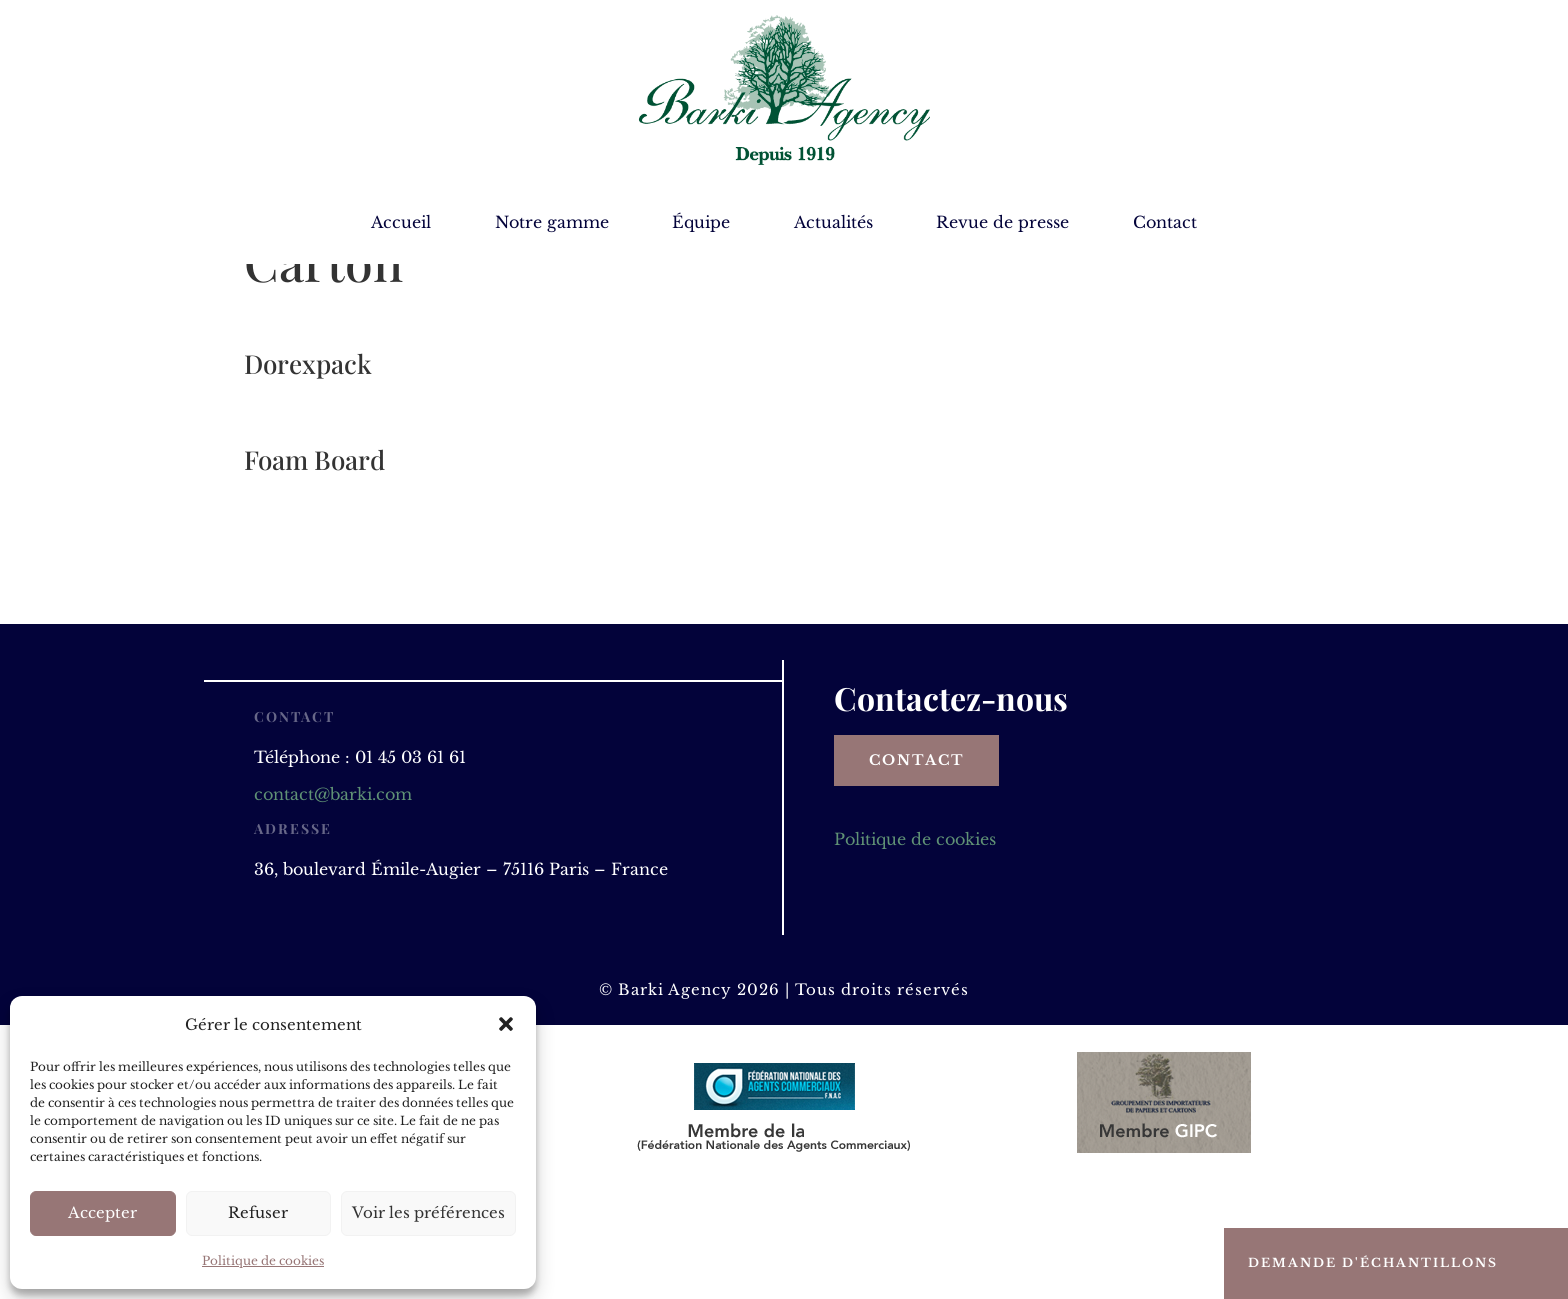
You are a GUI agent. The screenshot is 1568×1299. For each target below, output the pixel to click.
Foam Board (314, 567)
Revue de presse (1002, 223)
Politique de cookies (263, 1260)
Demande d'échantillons (1373, 1262)
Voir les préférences (428, 1212)
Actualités (833, 223)
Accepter (102, 1212)
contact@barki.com (333, 902)
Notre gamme (552, 223)
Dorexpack (308, 471)
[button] (506, 1024)
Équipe (701, 223)
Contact (1165, 223)
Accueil (401, 223)
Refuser (258, 1212)
